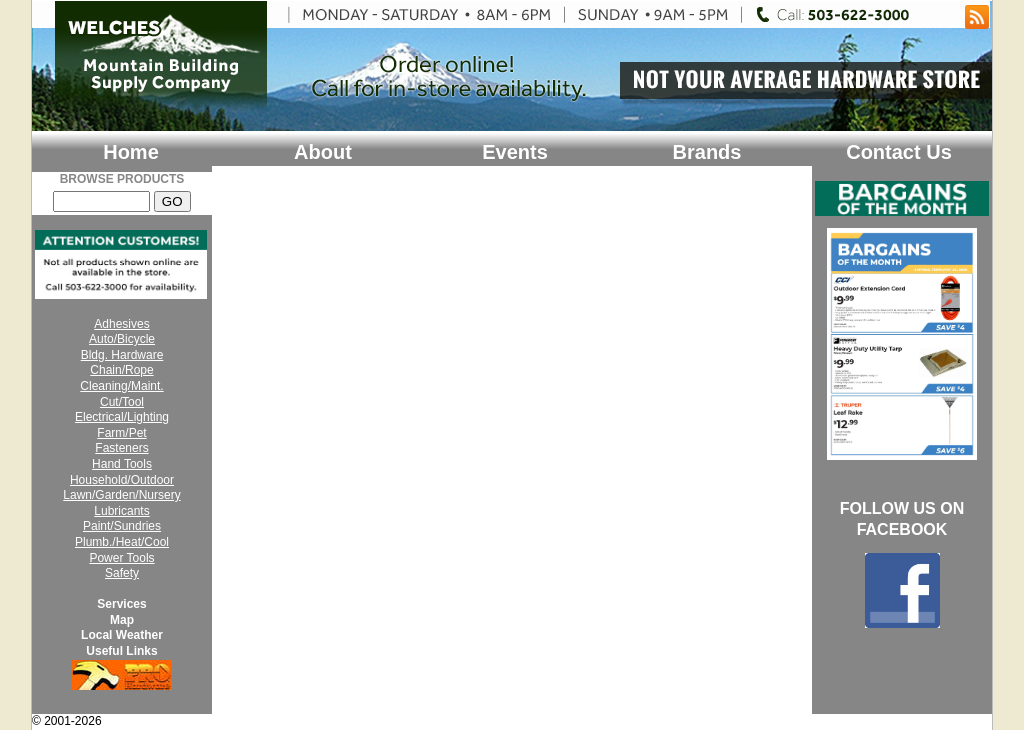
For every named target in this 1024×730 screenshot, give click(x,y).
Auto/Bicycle (122, 339)
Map (122, 620)
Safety (122, 573)
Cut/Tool (122, 402)
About (323, 152)
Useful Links (121, 651)
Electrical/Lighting (122, 417)
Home (131, 152)
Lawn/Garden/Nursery (121, 495)
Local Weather (122, 635)
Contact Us (899, 152)
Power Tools (121, 558)
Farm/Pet (121, 433)
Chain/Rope (121, 370)
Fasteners (121, 448)
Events (515, 152)
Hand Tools (122, 464)
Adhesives (121, 324)
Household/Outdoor (122, 480)
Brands (707, 152)
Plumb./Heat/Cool (122, 542)
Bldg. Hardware (122, 355)
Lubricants (121, 511)
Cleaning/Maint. (121, 386)
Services (121, 604)
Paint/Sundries (122, 526)
